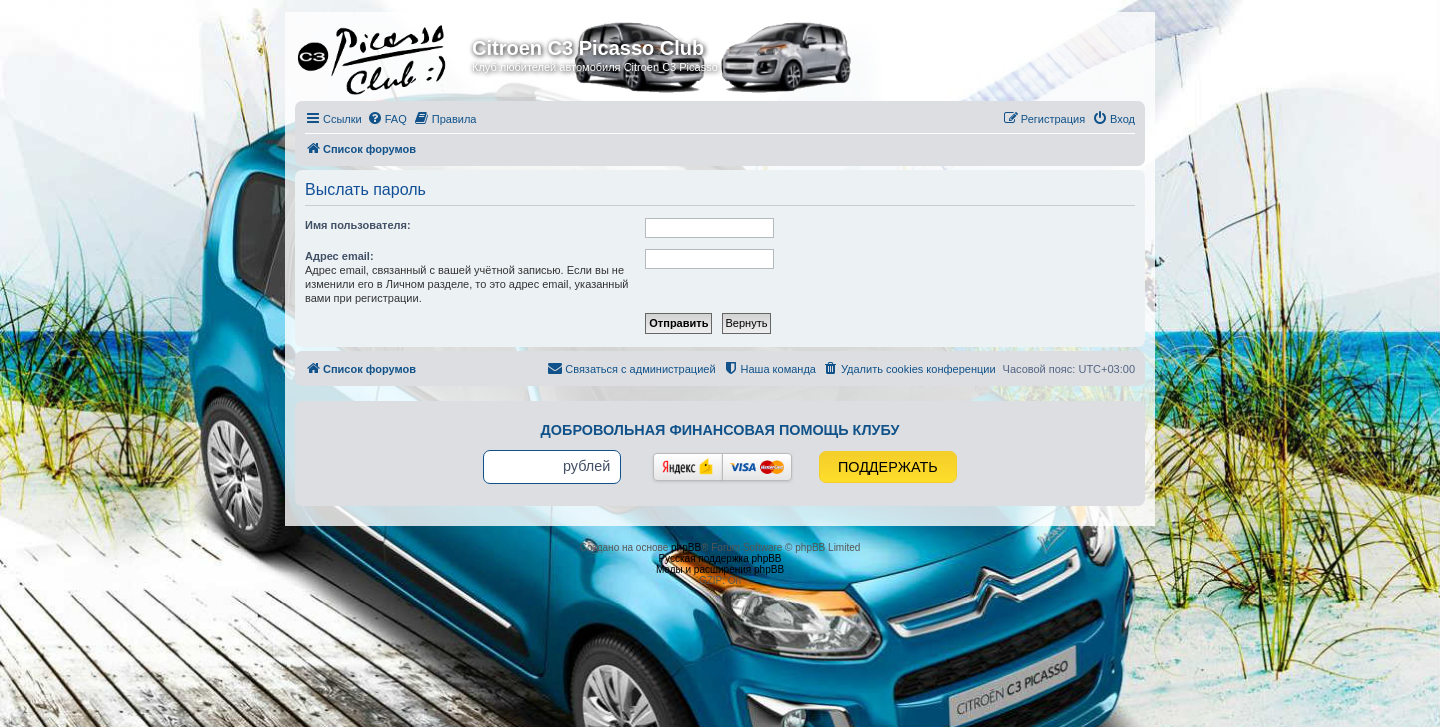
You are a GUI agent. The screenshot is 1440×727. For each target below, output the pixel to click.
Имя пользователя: (358, 225)
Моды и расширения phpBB (720, 569)
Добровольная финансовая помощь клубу (720, 430)
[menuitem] (387, 119)
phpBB (686, 547)
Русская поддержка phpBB (719, 558)
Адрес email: (339, 256)
